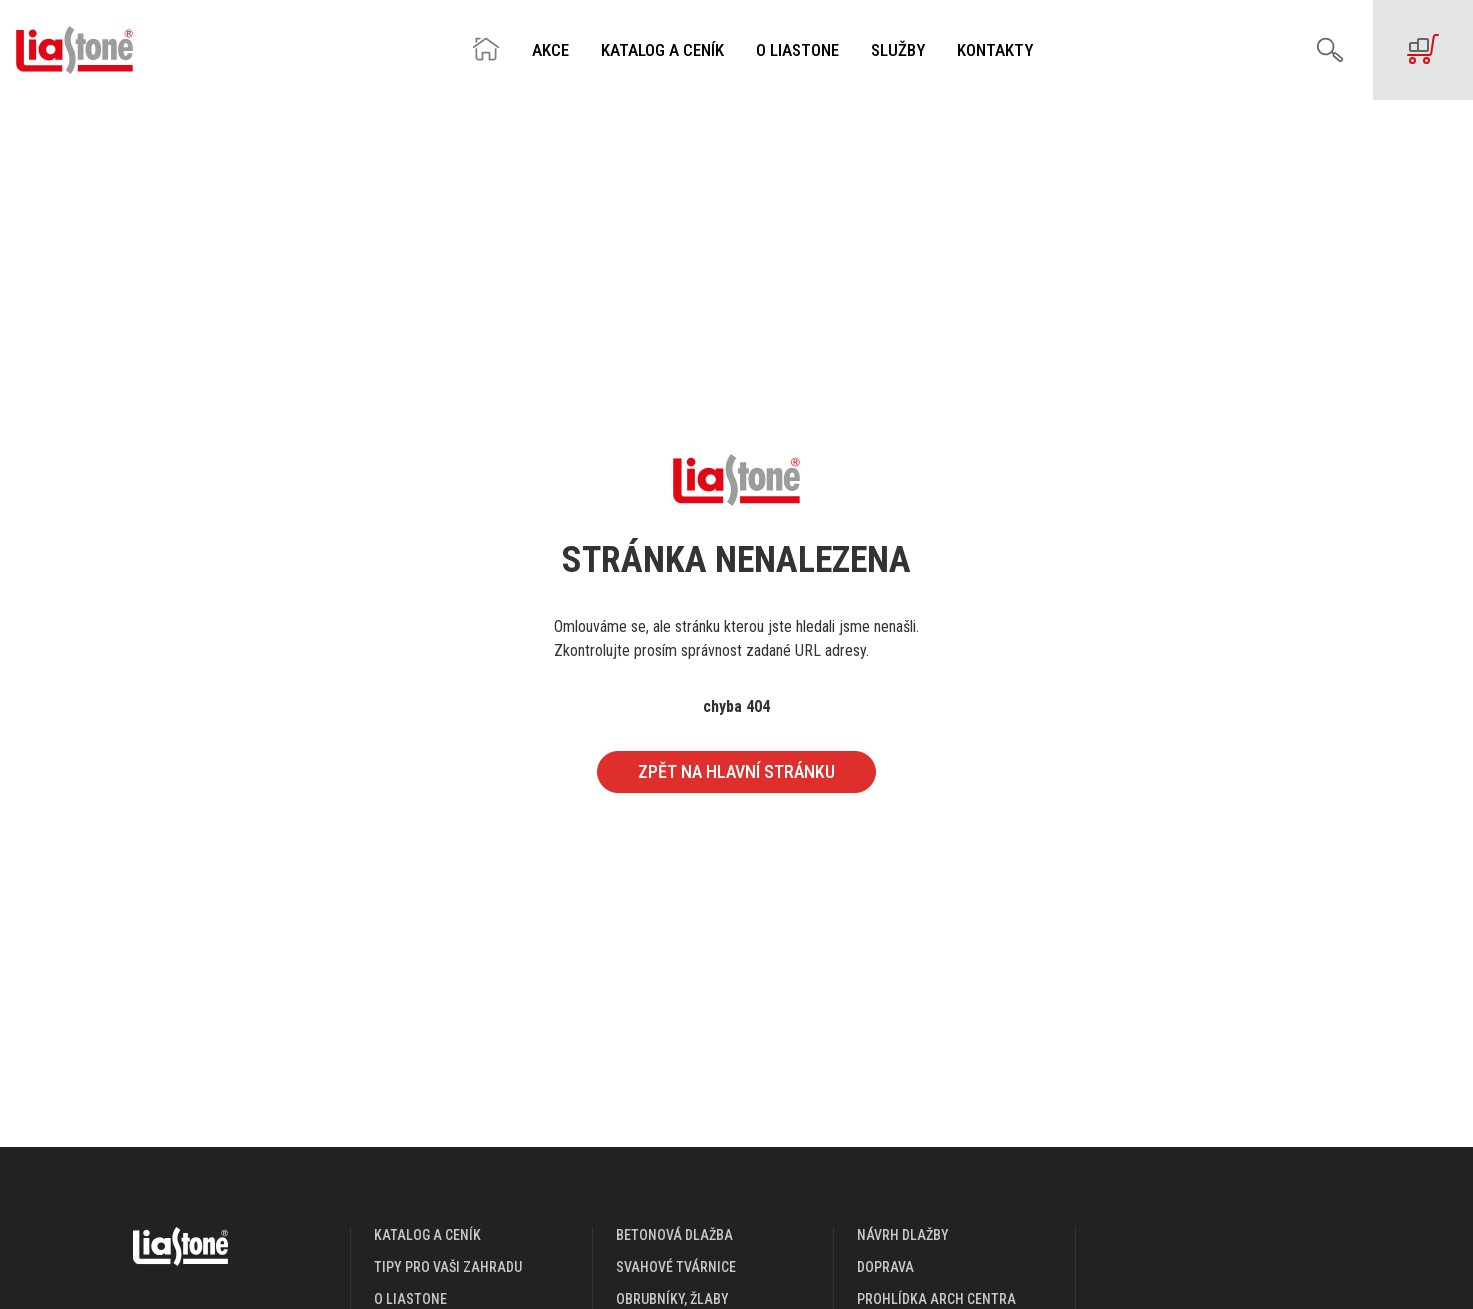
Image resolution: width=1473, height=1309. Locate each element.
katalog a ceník (427, 1235)
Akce (550, 50)
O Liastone (797, 50)
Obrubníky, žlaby (672, 1299)
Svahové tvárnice (676, 1267)
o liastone (410, 1299)
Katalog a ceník (662, 50)
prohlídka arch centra (936, 1299)
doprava (885, 1267)
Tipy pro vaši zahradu (448, 1267)
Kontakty (995, 50)
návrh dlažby (903, 1235)
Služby (898, 50)
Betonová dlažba (674, 1235)
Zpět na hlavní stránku (736, 771)
